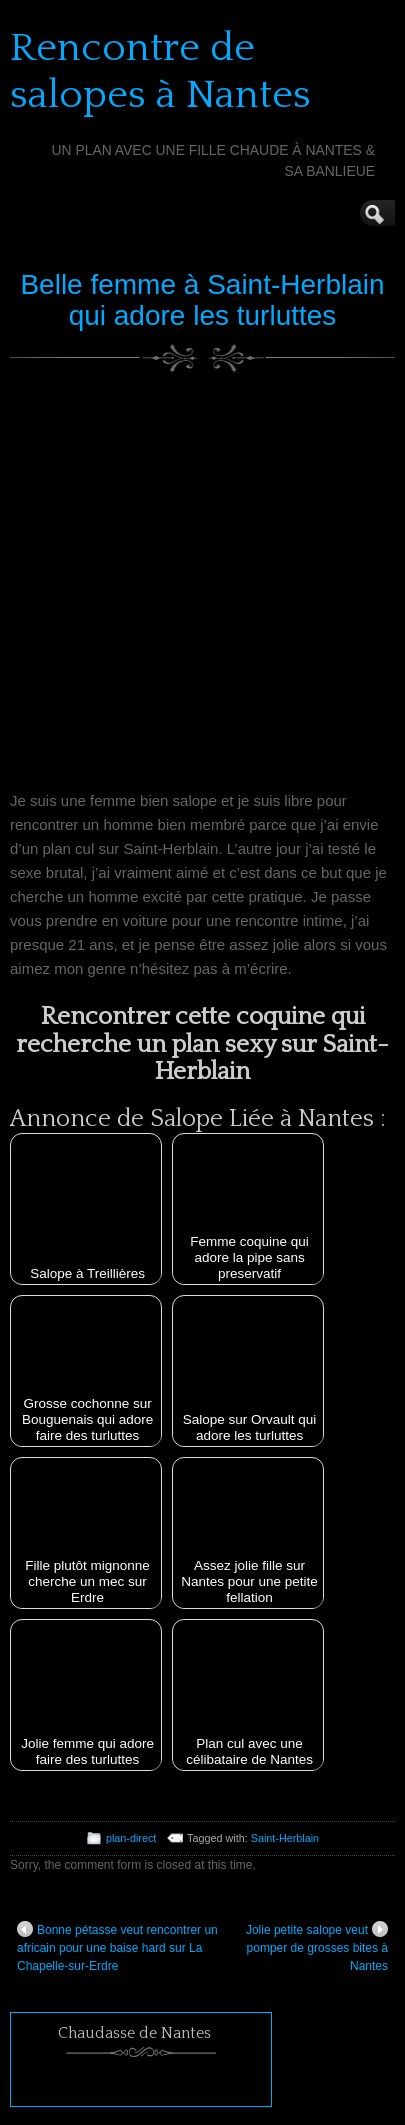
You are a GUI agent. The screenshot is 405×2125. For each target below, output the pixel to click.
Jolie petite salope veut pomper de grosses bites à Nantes (317, 1947)
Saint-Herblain (285, 1838)
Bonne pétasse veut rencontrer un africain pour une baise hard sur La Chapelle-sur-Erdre (117, 1947)
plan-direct (131, 1838)
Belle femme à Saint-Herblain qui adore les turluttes (202, 300)
